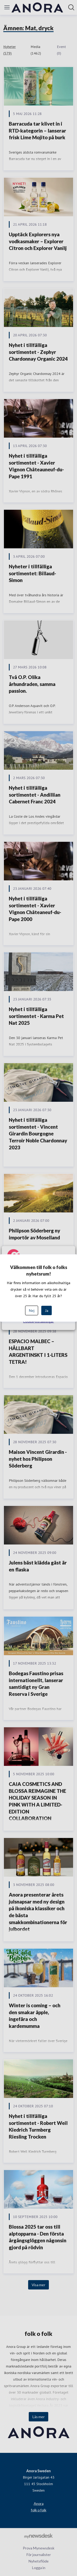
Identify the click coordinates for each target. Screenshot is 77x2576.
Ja (46, 1310)
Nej (31, 1310)
